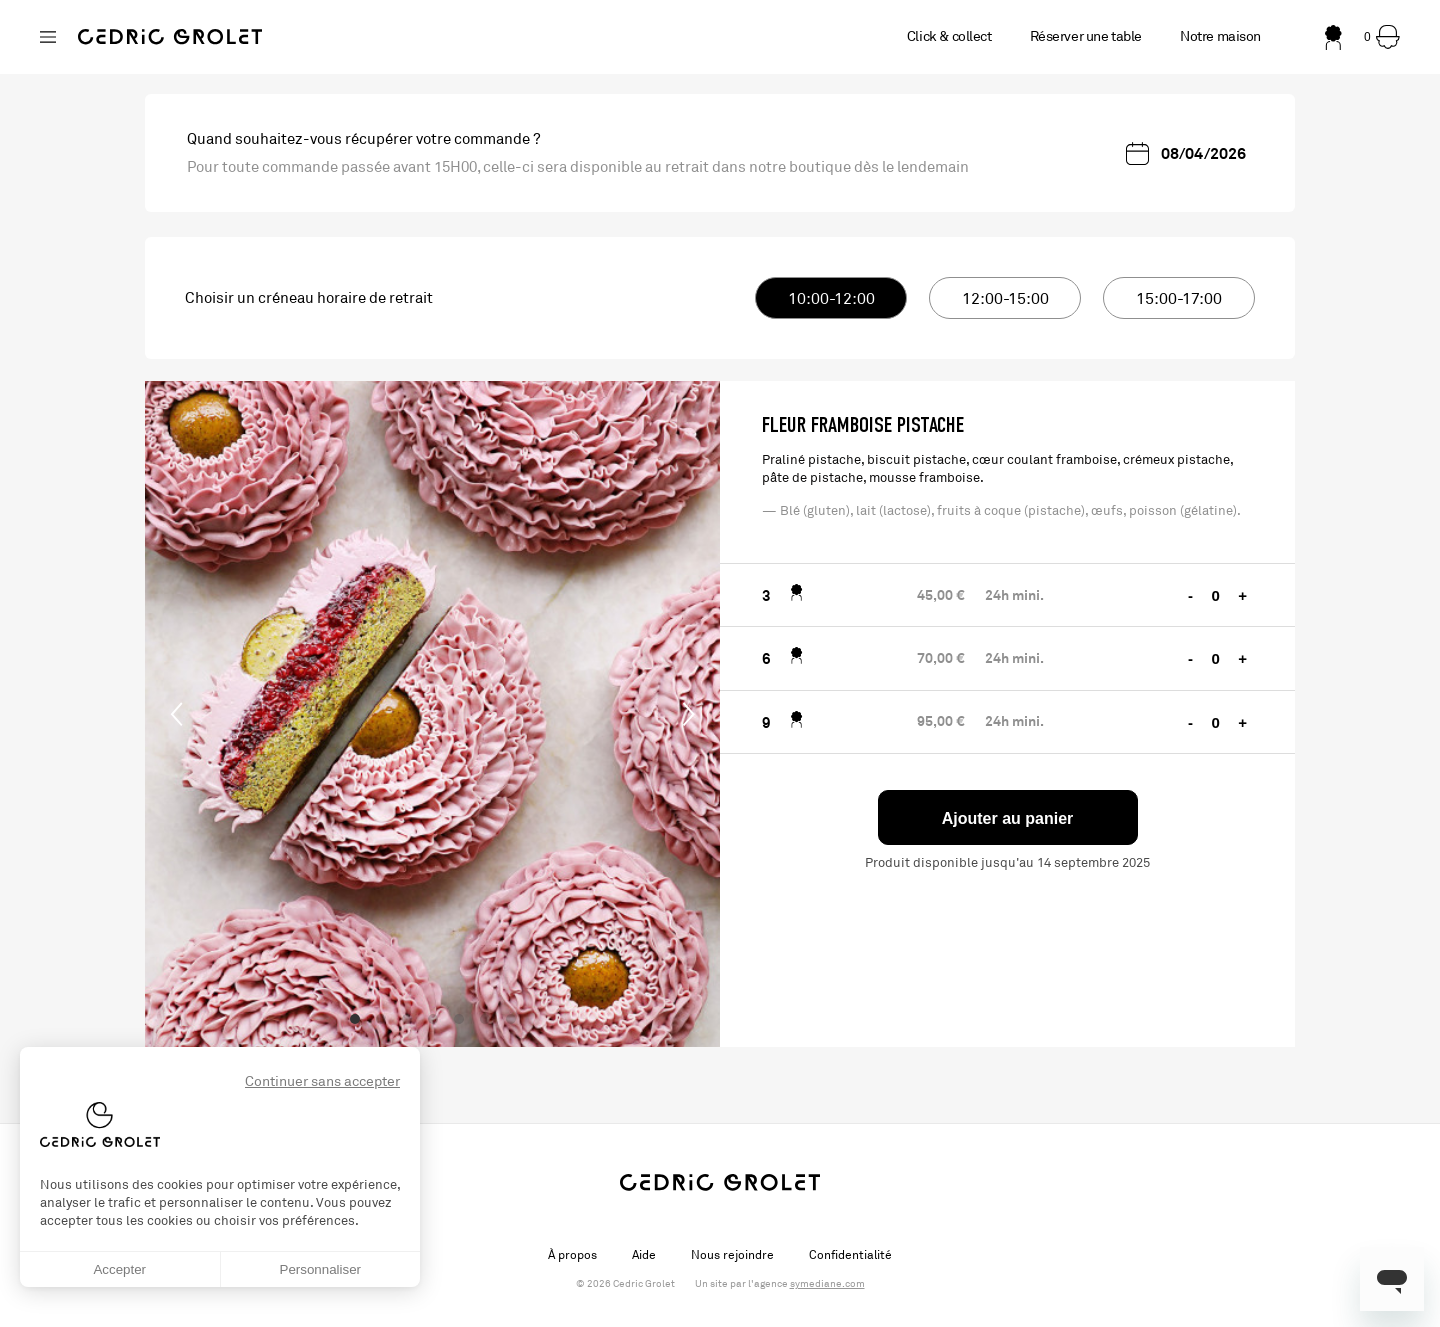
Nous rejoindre (732, 1255)
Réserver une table (1086, 36)
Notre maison (1220, 36)
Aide (644, 1255)
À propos (572, 1255)
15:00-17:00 (1179, 299)
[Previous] (177, 714)
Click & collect (949, 36)
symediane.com (827, 1284)
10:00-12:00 (831, 299)
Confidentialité (850, 1255)
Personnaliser (321, 1269)
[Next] (688, 714)
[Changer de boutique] (48, 37)
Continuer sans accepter (322, 1081)
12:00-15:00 (1005, 299)
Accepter (119, 1269)
